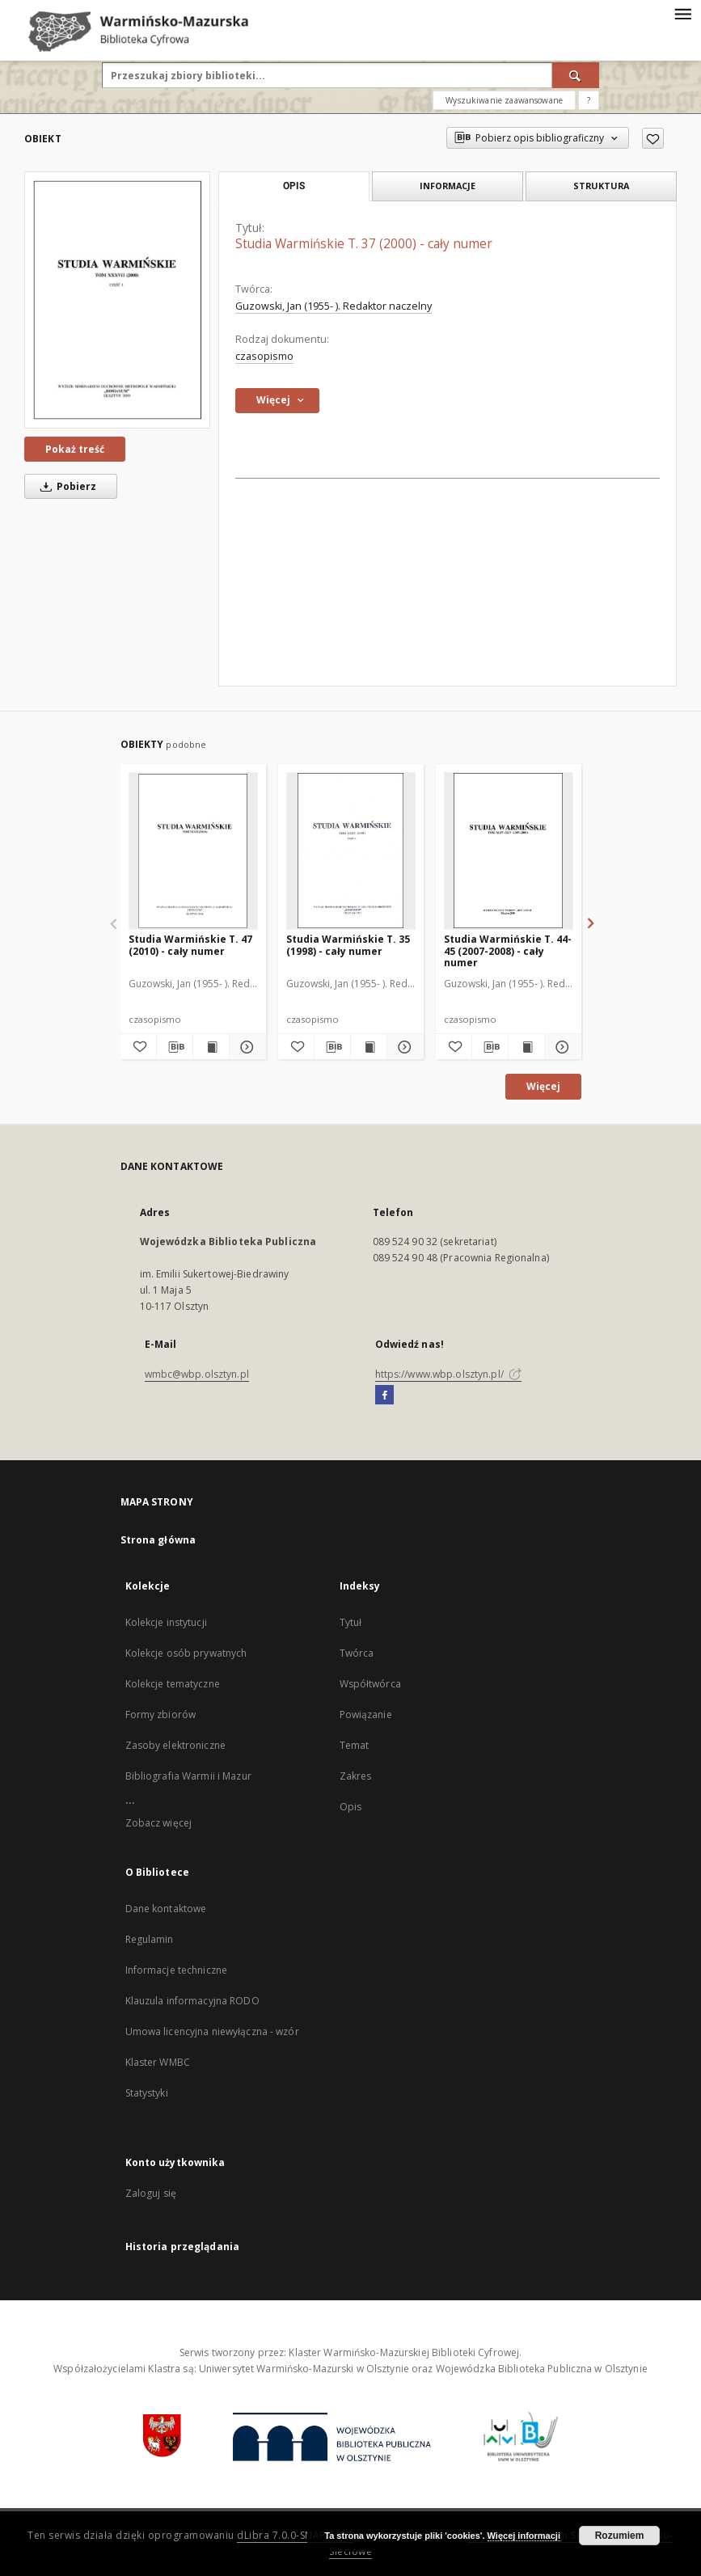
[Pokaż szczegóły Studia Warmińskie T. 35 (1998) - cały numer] (402, 1047)
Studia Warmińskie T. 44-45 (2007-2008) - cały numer (508, 950)
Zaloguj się (151, 2193)
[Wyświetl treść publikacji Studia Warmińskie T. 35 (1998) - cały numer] (368, 1047)
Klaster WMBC (157, 2062)
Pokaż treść (74, 449)
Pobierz (65, 486)
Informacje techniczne (176, 1970)
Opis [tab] (294, 186)
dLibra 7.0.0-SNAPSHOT (295, 2535)
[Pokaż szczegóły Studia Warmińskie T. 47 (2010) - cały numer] (245, 1047)
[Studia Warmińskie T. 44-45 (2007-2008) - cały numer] (508, 850)
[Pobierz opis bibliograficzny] (174, 1047)
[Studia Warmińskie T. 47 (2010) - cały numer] (193, 850)
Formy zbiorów (160, 1714)
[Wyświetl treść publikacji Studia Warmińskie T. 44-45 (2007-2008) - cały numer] (526, 1047)
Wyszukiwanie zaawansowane (504, 100)
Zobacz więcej (158, 1823)
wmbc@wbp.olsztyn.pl (197, 1374)
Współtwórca (370, 1684)
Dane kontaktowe (166, 1908)
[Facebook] (384, 1395)
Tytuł (351, 1622)
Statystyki (146, 2093)
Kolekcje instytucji (166, 1622)
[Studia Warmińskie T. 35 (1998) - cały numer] (351, 850)
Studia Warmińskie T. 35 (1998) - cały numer (348, 944)
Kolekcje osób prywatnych (186, 1653)
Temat (355, 1745)
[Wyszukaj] (575, 75)
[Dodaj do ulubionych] (653, 138)
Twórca (357, 1653)
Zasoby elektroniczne (175, 1745)
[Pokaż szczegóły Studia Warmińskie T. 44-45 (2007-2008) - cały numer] (560, 1047)
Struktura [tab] (601, 185)
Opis (350, 1807)
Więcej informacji (524, 2535)
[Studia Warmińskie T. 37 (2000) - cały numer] (117, 300)
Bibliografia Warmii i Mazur (188, 1776)
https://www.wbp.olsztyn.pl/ (448, 1374)
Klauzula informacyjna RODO (192, 2001)
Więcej (543, 1086)
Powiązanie (366, 1714)
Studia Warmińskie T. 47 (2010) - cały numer (190, 944)
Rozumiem (619, 2535)
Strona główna (158, 1540)
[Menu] (682, 13)
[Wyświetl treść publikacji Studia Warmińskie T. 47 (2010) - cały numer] (211, 1047)
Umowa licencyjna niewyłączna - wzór (212, 2031)
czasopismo (264, 356)
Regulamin (149, 1939)
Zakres (356, 1776)
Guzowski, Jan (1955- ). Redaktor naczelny (333, 306)
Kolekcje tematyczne (172, 1684)
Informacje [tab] (447, 185)
